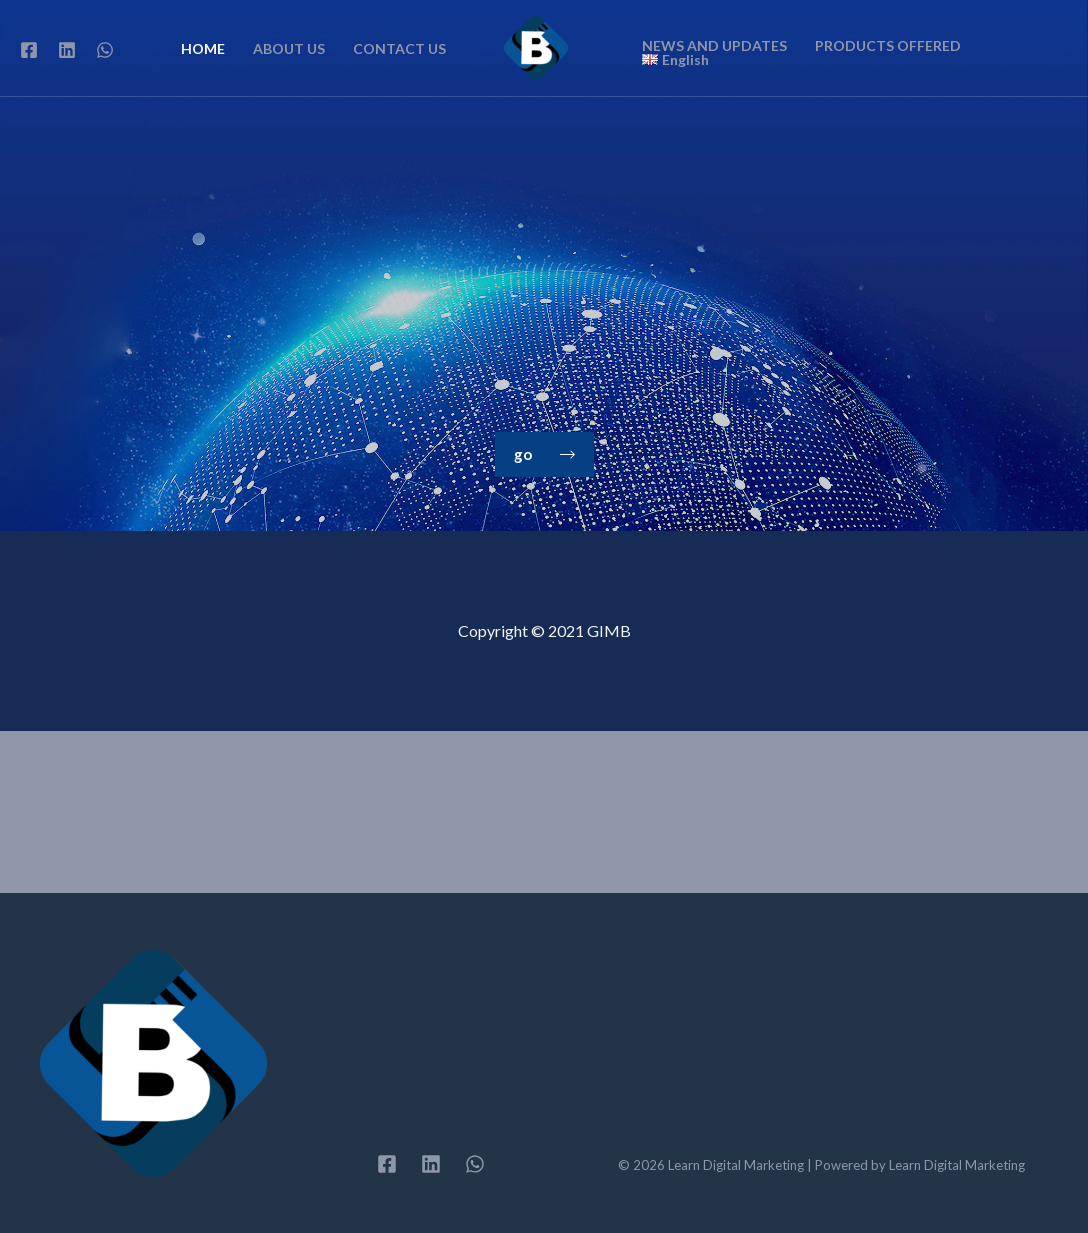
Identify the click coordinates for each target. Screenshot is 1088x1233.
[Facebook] (29, 50)
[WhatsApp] (105, 50)
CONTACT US (399, 49)
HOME (203, 49)
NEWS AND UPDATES (714, 46)
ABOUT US (289, 49)
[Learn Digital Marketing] (536, 45)
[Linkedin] (67, 50)
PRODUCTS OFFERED (888, 46)
